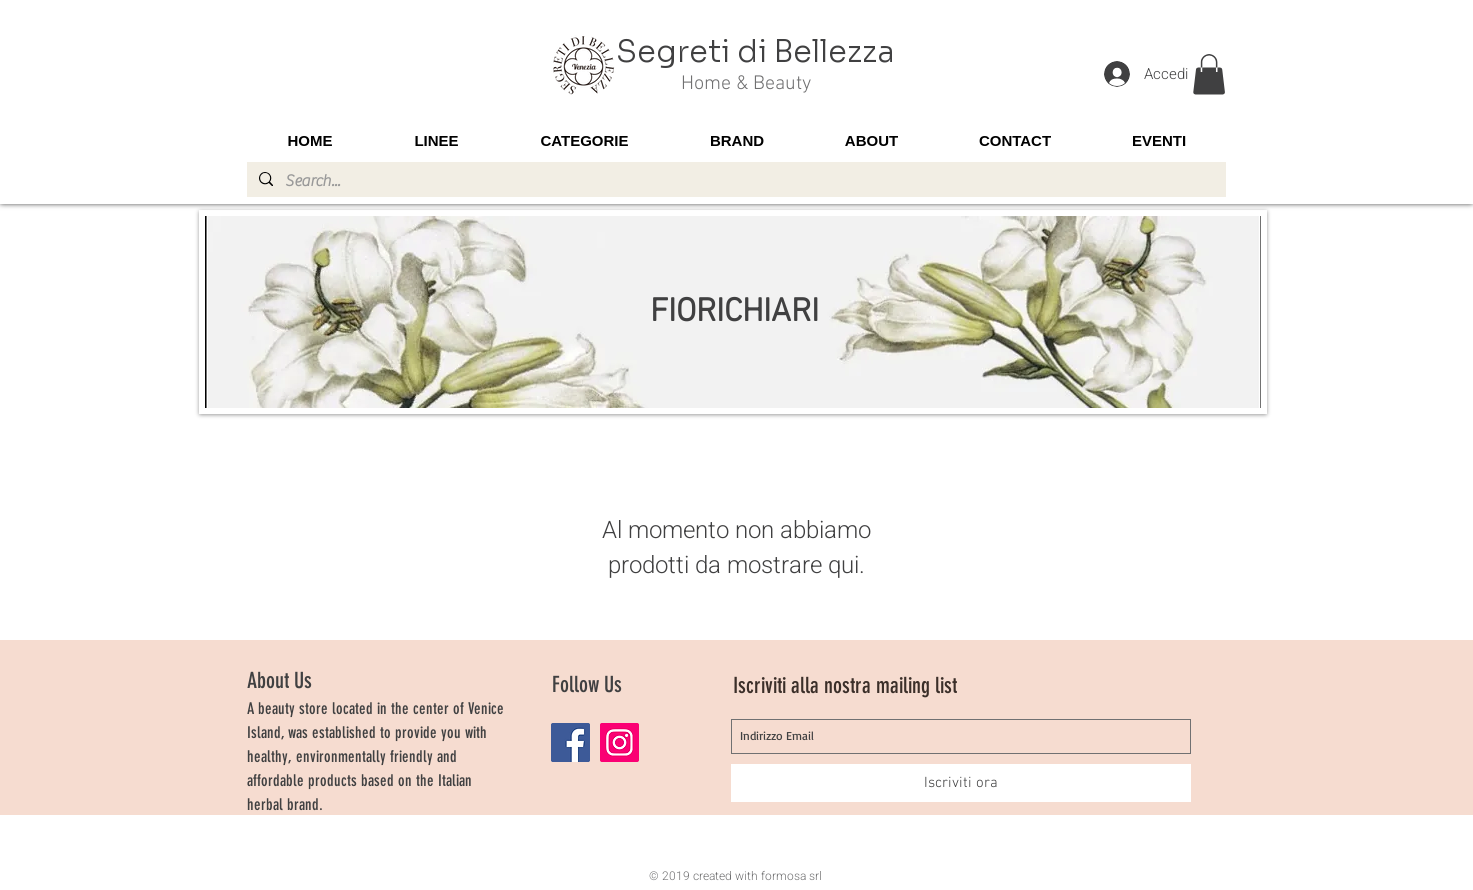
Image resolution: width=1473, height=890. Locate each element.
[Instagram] (619, 742)
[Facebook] (570, 742)
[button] (1209, 74)
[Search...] (734, 181)
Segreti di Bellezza (755, 52)
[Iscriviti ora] (961, 783)
